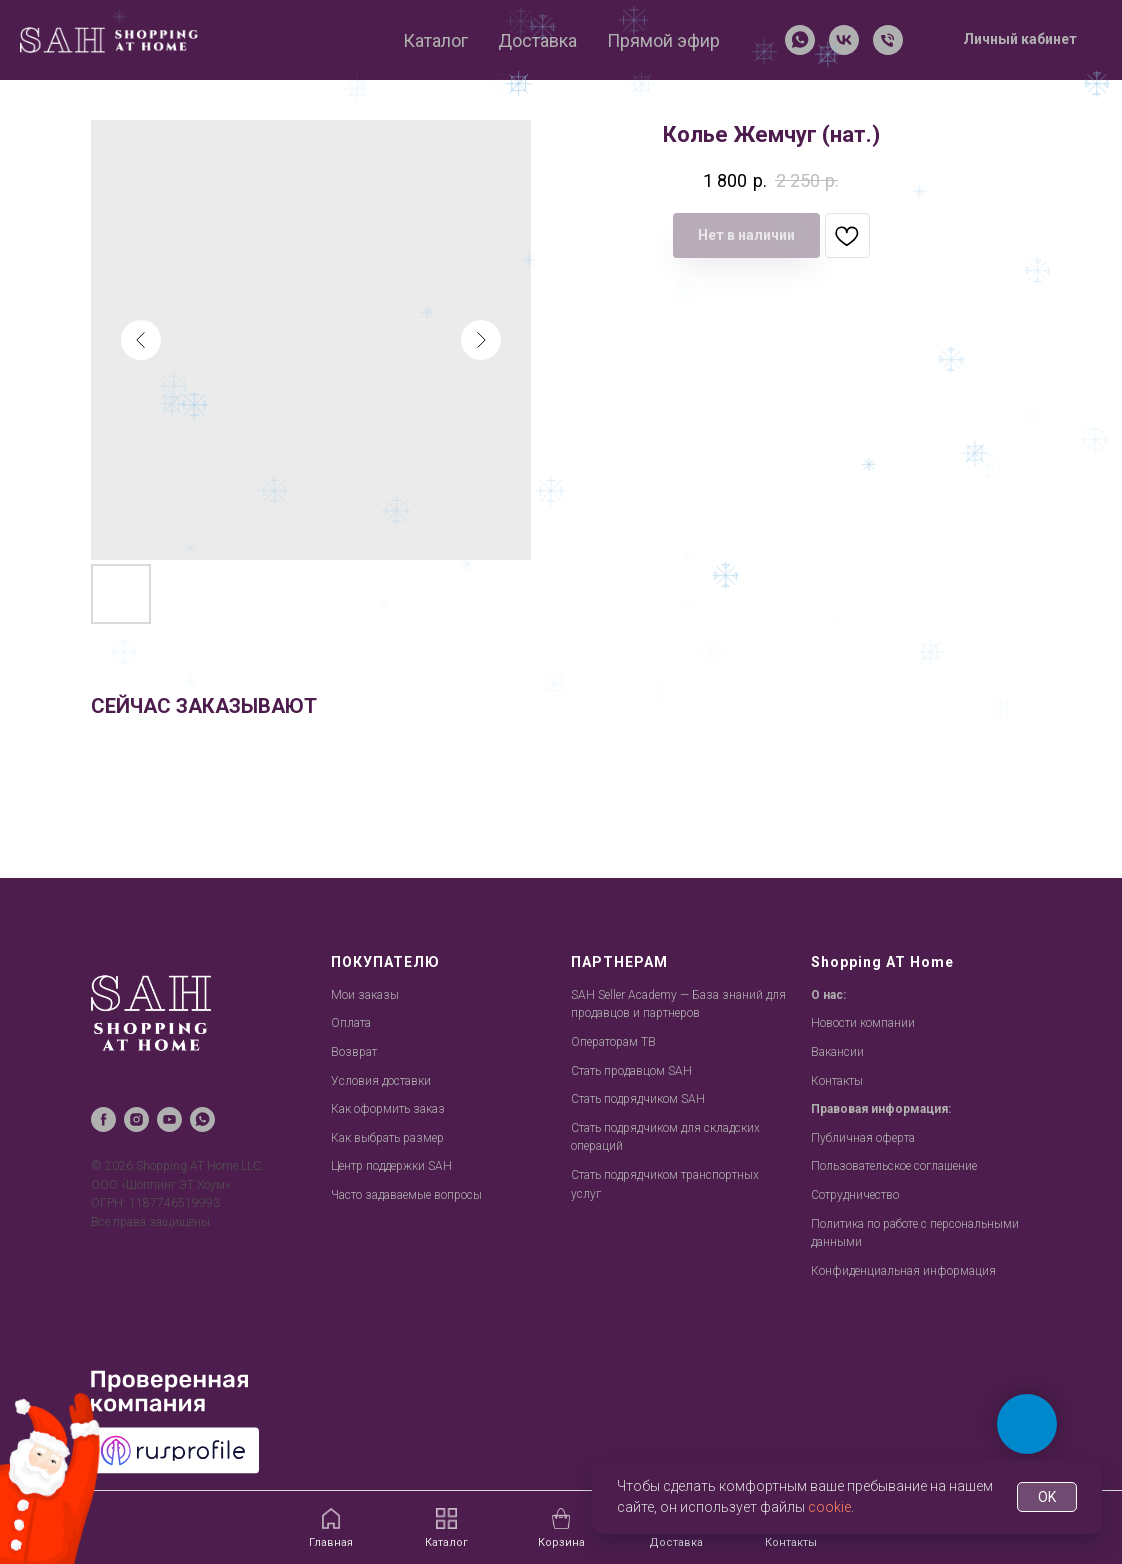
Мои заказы (365, 995)
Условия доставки (381, 1081)
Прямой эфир (663, 40)
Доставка (537, 40)
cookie (829, 1507)
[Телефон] (888, 40)
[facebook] (103, 1119)
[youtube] (169, 1119)
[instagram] (136, 1119)
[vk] (844, 40)
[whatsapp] (800, 40)
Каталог (435, 40)
